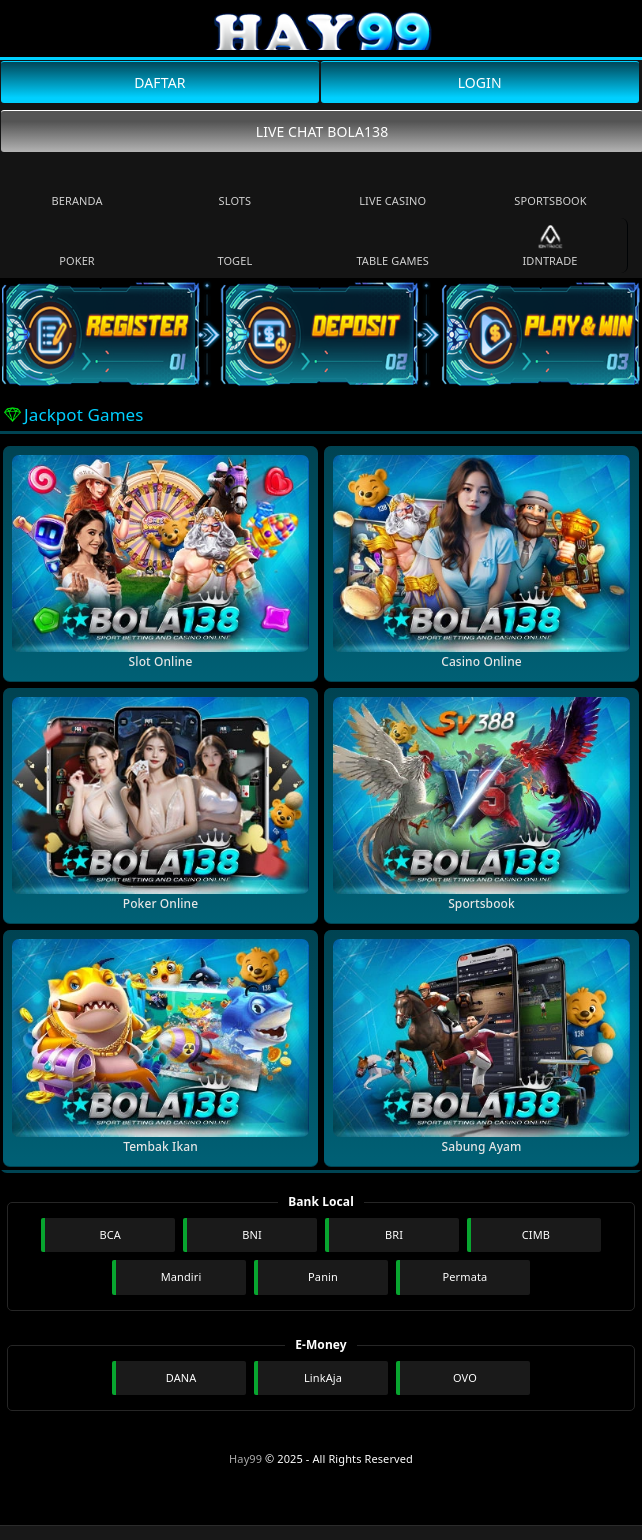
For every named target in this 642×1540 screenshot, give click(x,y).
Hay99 (245, 1458)
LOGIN (480, 82)
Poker (77, 246)
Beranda (77, 186)
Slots (235, 186)
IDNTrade (549, 246)
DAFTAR (159, 82)
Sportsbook (550, 186)
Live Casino (392, 186)
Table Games (392, 246)
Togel (234, 246)
